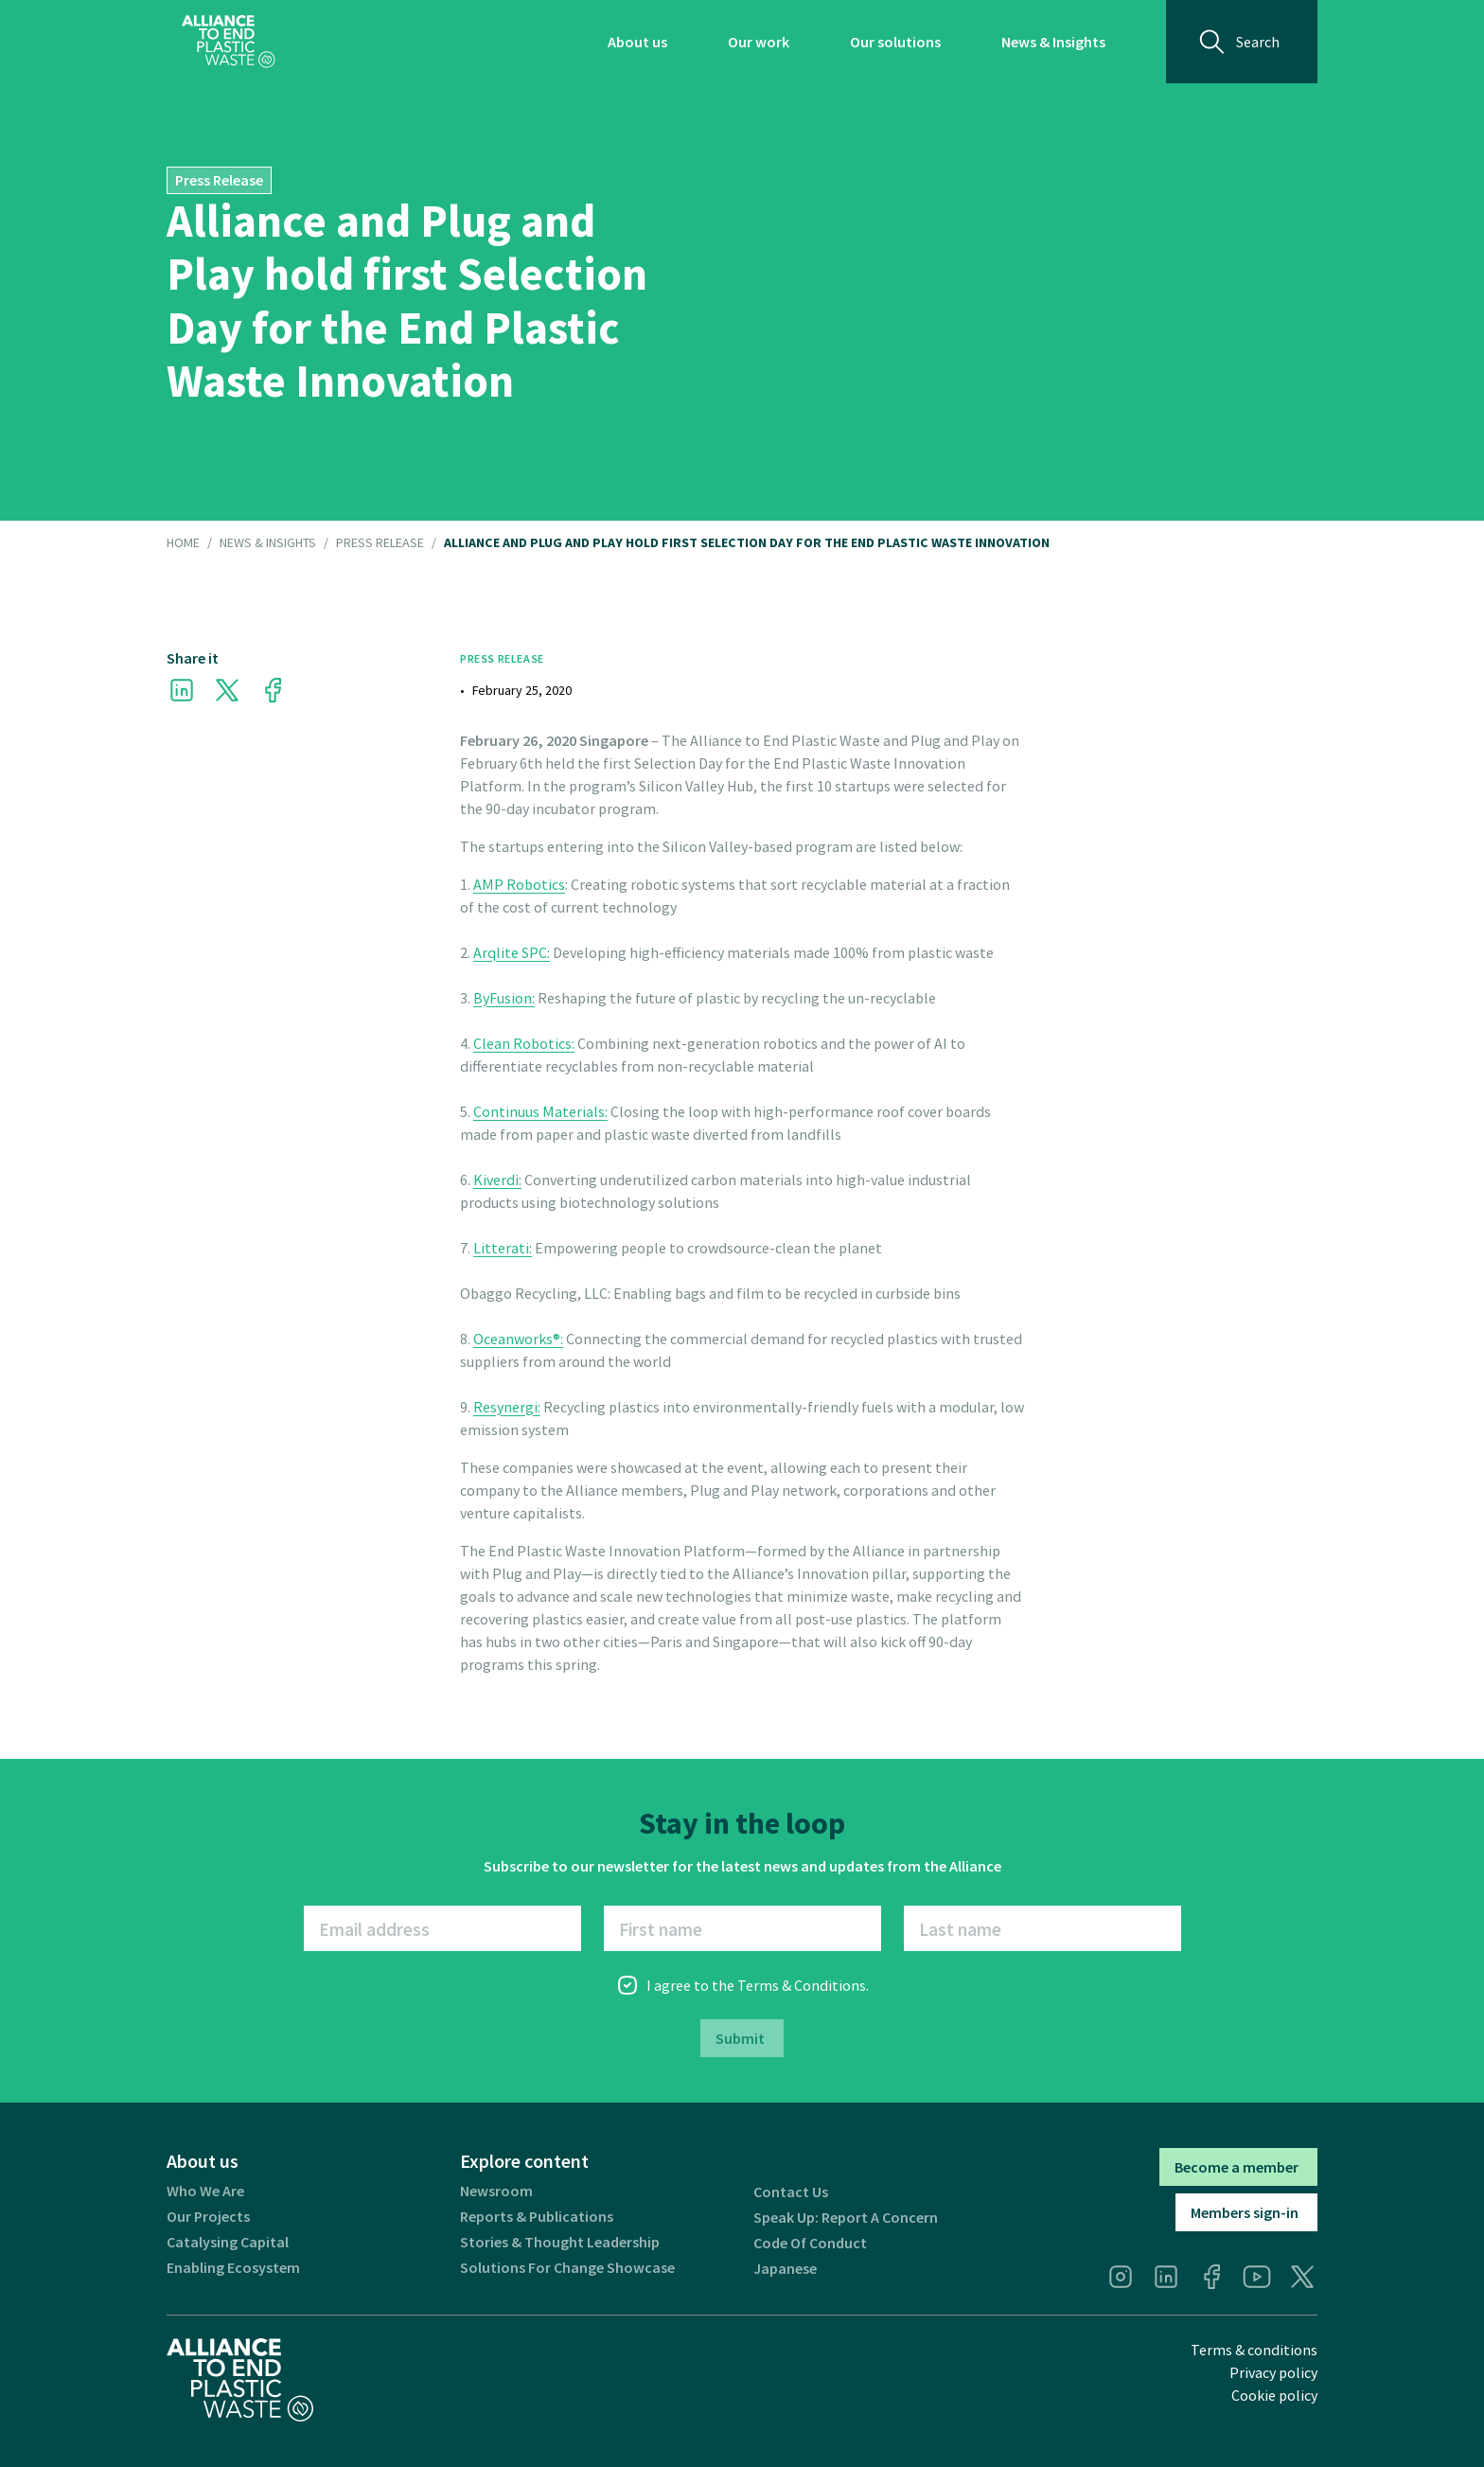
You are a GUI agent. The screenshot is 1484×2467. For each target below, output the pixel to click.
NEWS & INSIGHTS (268, 543)
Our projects (208, 2217)
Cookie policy (1274, 2395)
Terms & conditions (1254, 2349)
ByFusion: (504, 997)
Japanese (785, 2269)
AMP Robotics (519, 884)
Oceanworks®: (518, 1338)
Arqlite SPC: (511, 952)
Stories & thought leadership (560, 2242)
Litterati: (502, 1247)
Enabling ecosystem (233, 2268)
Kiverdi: (497, 1179)
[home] (228, 41)
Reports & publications (536, 2217)
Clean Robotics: (523, 1043)
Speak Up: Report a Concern (845, 2218)
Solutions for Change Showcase (567, 2268)
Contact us (790, 2192)
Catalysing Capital (228, 2242)
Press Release (380, 543)
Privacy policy (1273, 2372)
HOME (183, 543)
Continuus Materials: (540, 1111)
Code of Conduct (810, 2243)
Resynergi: (506, 1406)
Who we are (205, 2191)
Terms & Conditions (801, 1985)
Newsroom (496, 2191)
